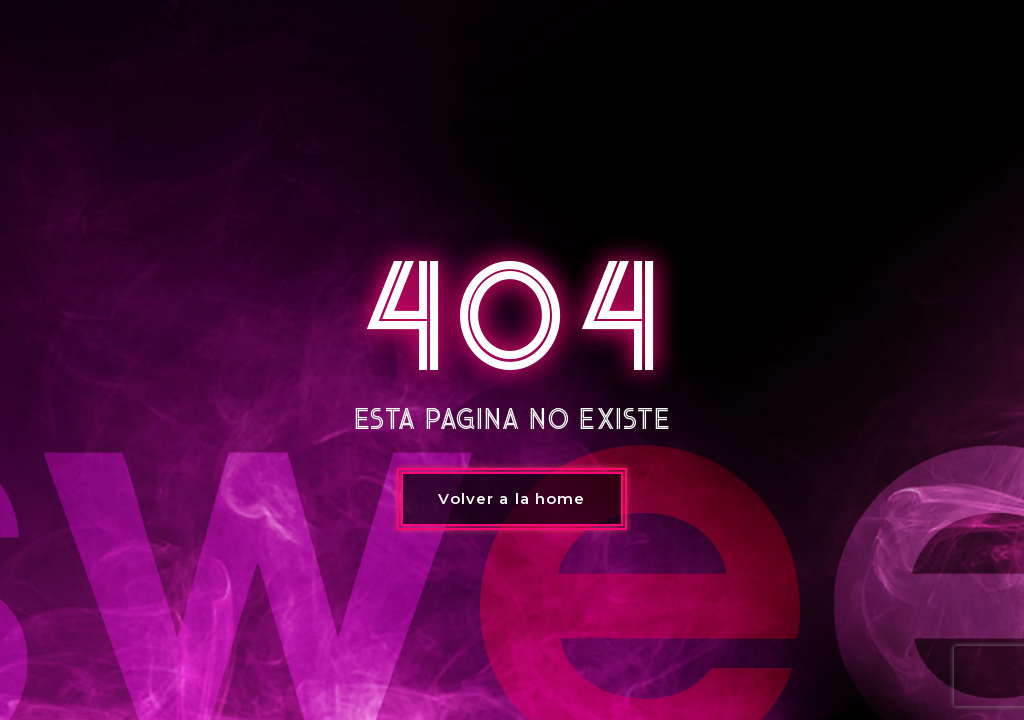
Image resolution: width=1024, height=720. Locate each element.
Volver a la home (511, 498)
